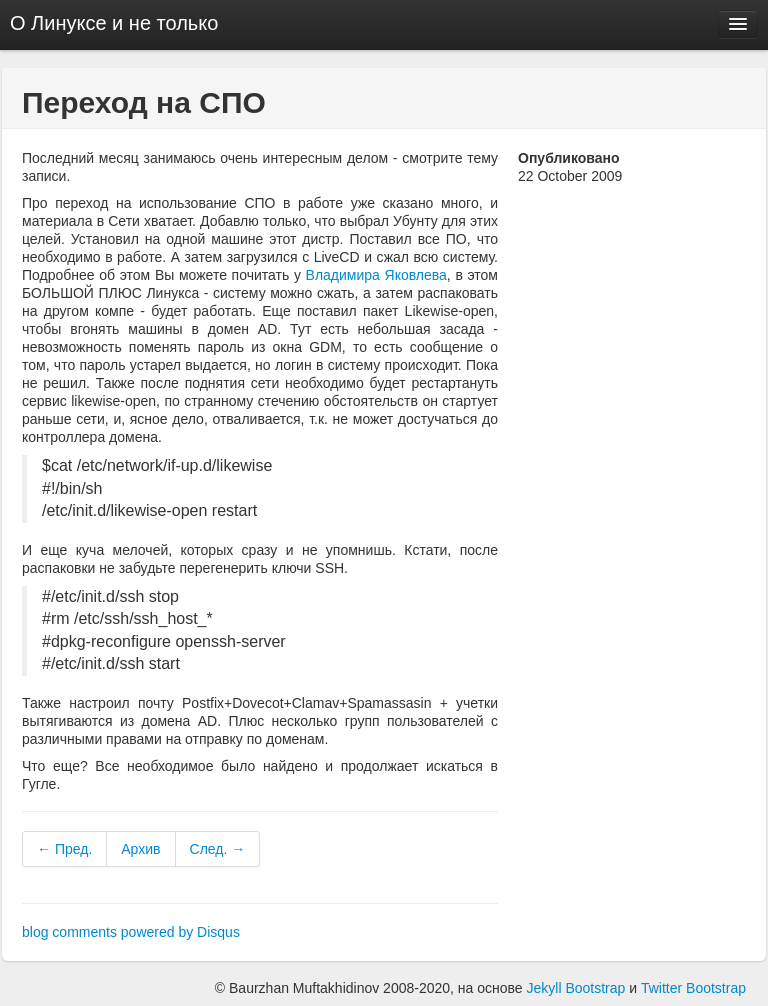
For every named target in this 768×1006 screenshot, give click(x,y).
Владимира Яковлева (376, 275)
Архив (140, 849)
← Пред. (64, 849)
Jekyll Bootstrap (576, 988)
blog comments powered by (131, 932)
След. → (218, 849)
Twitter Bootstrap (693, 988)
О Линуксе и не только (114, 23)
